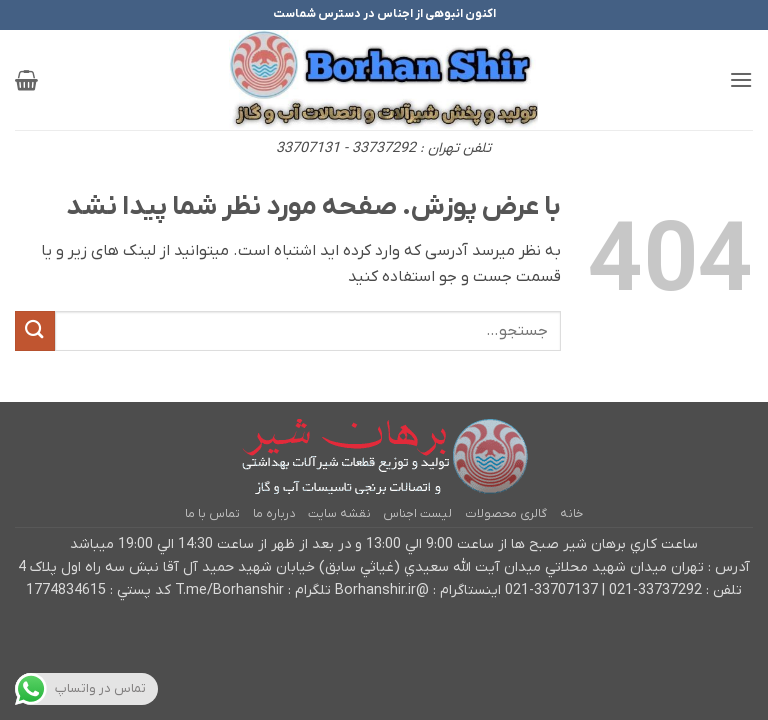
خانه (571, 514)
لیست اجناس (417, 514)
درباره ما (274, 514)
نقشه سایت (339, 514)
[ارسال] (35, 330)
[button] (741, 79)
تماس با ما (212, 514)
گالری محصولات (506, 514)
